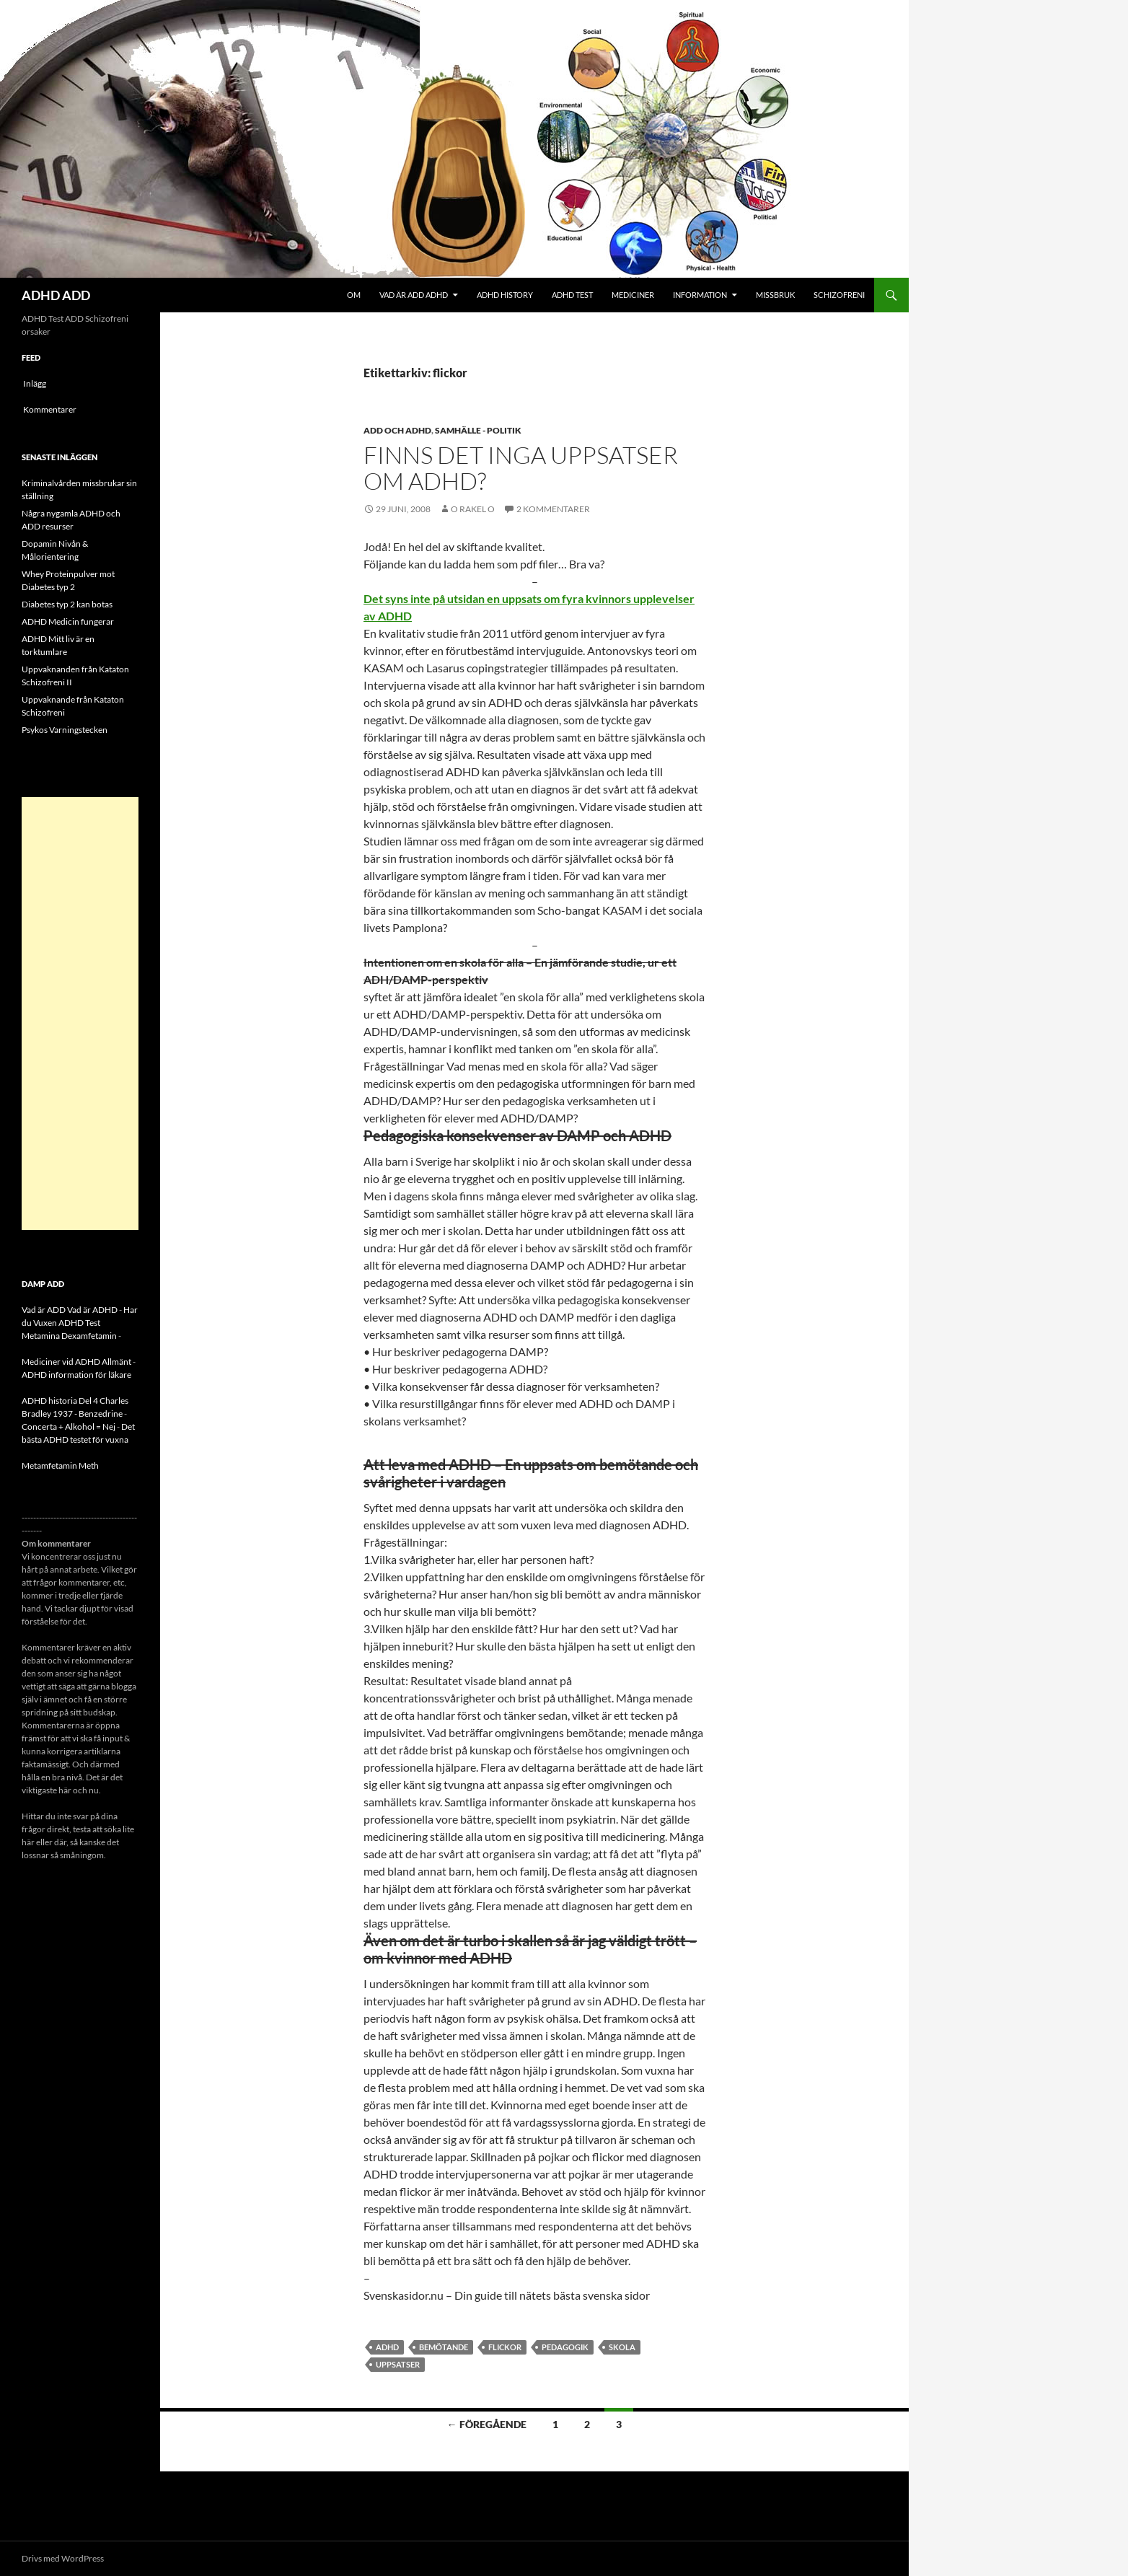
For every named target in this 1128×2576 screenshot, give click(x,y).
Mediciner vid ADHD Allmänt (76, 1361)
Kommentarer (49, 409)
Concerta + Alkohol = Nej (68, 1426)
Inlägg (34, 383)
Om (354, 294)
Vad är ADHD (92, 1309)
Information (700, 294)
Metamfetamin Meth (60, 1465)
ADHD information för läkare (76, 1374)
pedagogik (565, 2347)
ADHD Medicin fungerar (68, 621)
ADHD (387, 2347)
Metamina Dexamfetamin (69, 1335)
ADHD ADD (56, 295)
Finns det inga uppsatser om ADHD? (520, 468)
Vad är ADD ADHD (413, 294)
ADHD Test (572, 294)
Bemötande (443, 2347)
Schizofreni (839, 294)
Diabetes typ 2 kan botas (67, 604)
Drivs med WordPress (63, 2558)
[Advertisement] (80, 1013)
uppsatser (398, 2364)
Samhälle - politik (478, 430)
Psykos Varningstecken (64, 729)
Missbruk (775, 294)
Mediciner (633, 294)
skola (622, 2347)
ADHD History (505, 294)
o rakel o (473, 509)
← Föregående (486, 2424)
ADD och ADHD (397, 430)
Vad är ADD (44, 1309)
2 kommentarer (553, 509)
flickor (504, 2347)
